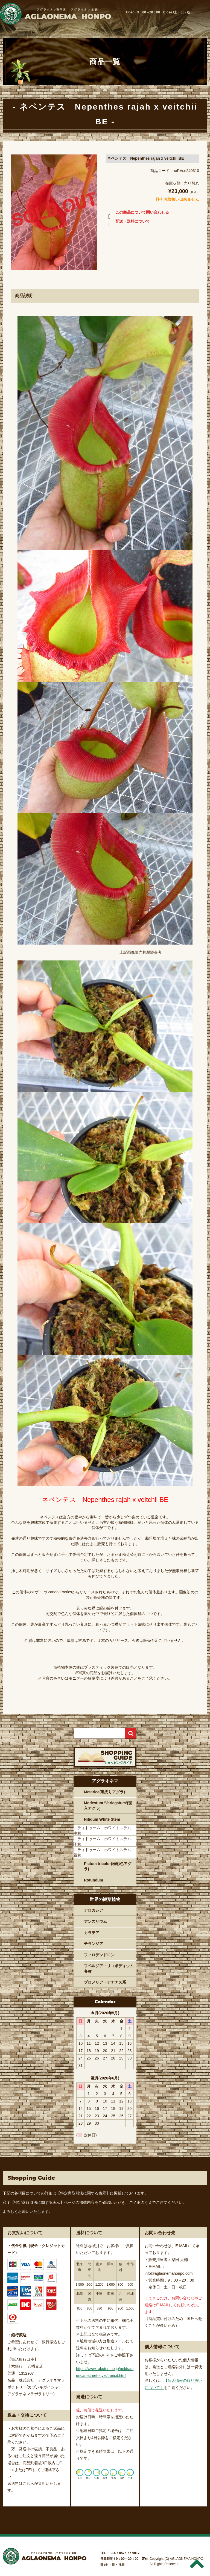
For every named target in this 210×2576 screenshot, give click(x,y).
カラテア (91, 1932)
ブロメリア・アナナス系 (105, 1982)
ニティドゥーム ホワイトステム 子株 (104, 1841)
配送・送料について (128, 222)
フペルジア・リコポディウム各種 (109, 1968)
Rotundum (93, 1880)
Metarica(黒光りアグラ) (104, 1792)
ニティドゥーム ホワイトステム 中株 (104, 1830)
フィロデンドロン (99, 1955)
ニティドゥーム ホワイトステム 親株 (104, 1852)
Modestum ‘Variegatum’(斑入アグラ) (108, 1806)
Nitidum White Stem (102, 1819)
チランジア (93, 1943)
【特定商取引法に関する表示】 (83, 2193)
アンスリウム (95, 1921)
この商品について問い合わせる (137, 213)
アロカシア (93, 1910)
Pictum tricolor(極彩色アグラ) (107, 1866)
